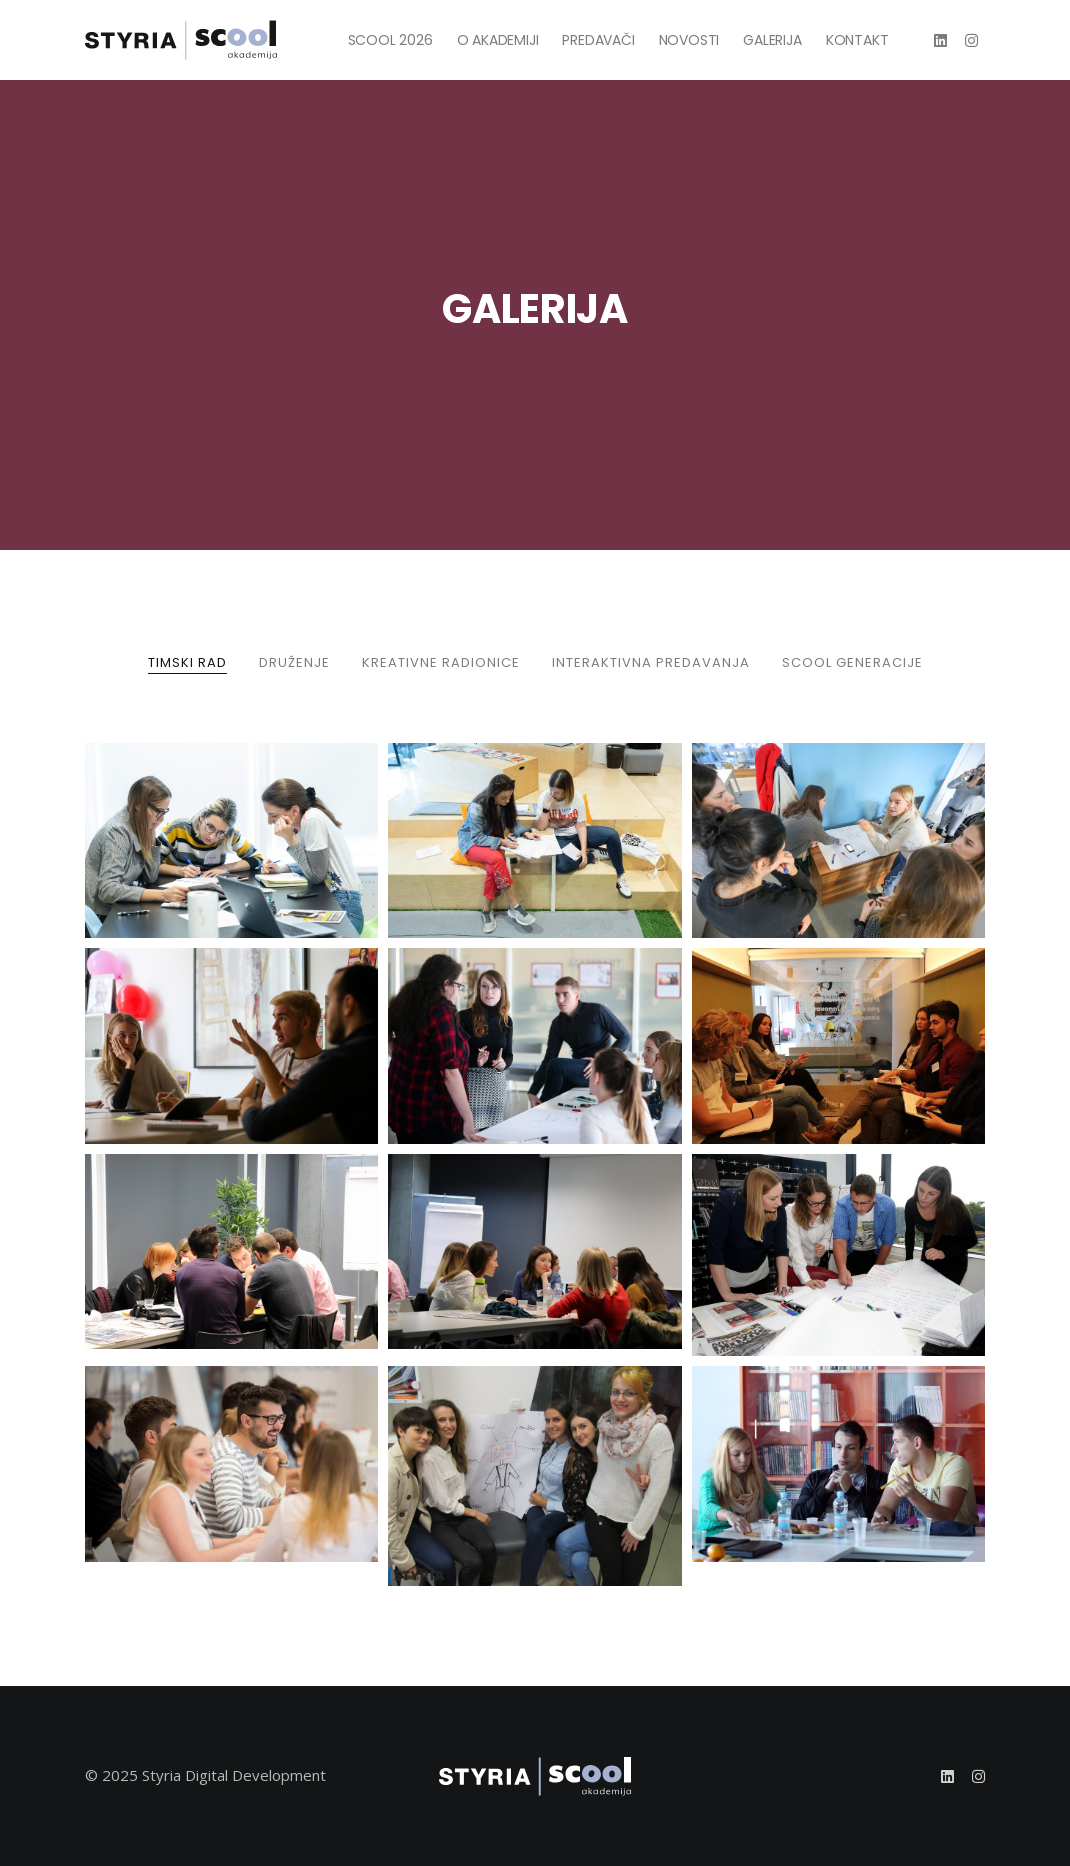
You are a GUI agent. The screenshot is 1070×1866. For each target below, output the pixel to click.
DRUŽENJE (294, 662)
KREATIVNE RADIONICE (441, 662)
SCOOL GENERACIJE (852, 662)
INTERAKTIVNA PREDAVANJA (651, 662)
